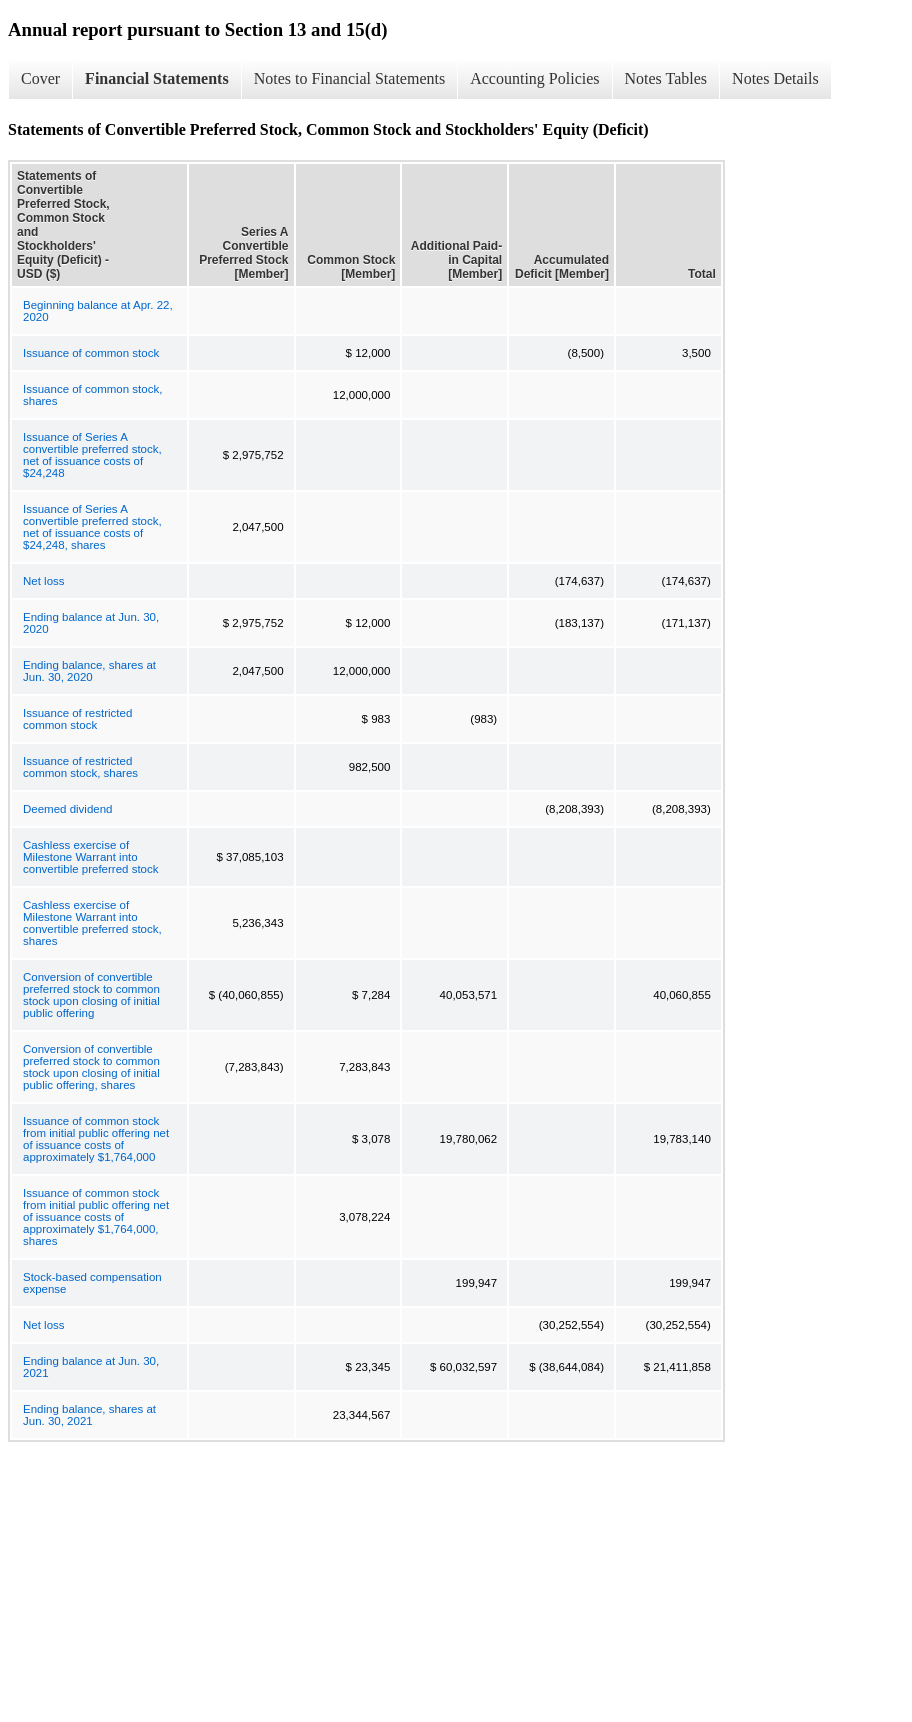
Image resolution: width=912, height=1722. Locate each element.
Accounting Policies (534, 78)
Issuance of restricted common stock (77, 719)
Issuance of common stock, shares (92, 395)
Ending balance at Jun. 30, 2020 (91, 623)
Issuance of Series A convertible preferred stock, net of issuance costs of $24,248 (92, 455)
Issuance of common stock (91, 353)
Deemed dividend (68, 809)
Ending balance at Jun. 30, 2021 (91, 1367)
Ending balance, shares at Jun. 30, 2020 (89, 671)
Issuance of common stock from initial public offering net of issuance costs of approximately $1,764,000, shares (96, 1217)
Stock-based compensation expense (92, 1283)
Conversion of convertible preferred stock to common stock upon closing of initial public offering (91, 995)
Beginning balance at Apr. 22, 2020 (98, 311)
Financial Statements (157, 78)
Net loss (44, 581)
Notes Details (775, 78)
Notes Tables (666, 78)
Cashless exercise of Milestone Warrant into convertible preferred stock (91, 857)
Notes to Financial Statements (350, 78)
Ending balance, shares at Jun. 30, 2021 (89, 1415)
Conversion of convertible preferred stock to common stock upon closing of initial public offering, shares (91, 1067)
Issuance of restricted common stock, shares (80, 767)
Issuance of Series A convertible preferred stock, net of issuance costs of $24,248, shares (92, 527)
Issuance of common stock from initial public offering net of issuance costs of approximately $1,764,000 (96, 1139)
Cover (40, 78)
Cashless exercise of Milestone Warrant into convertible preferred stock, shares (92, 923)
